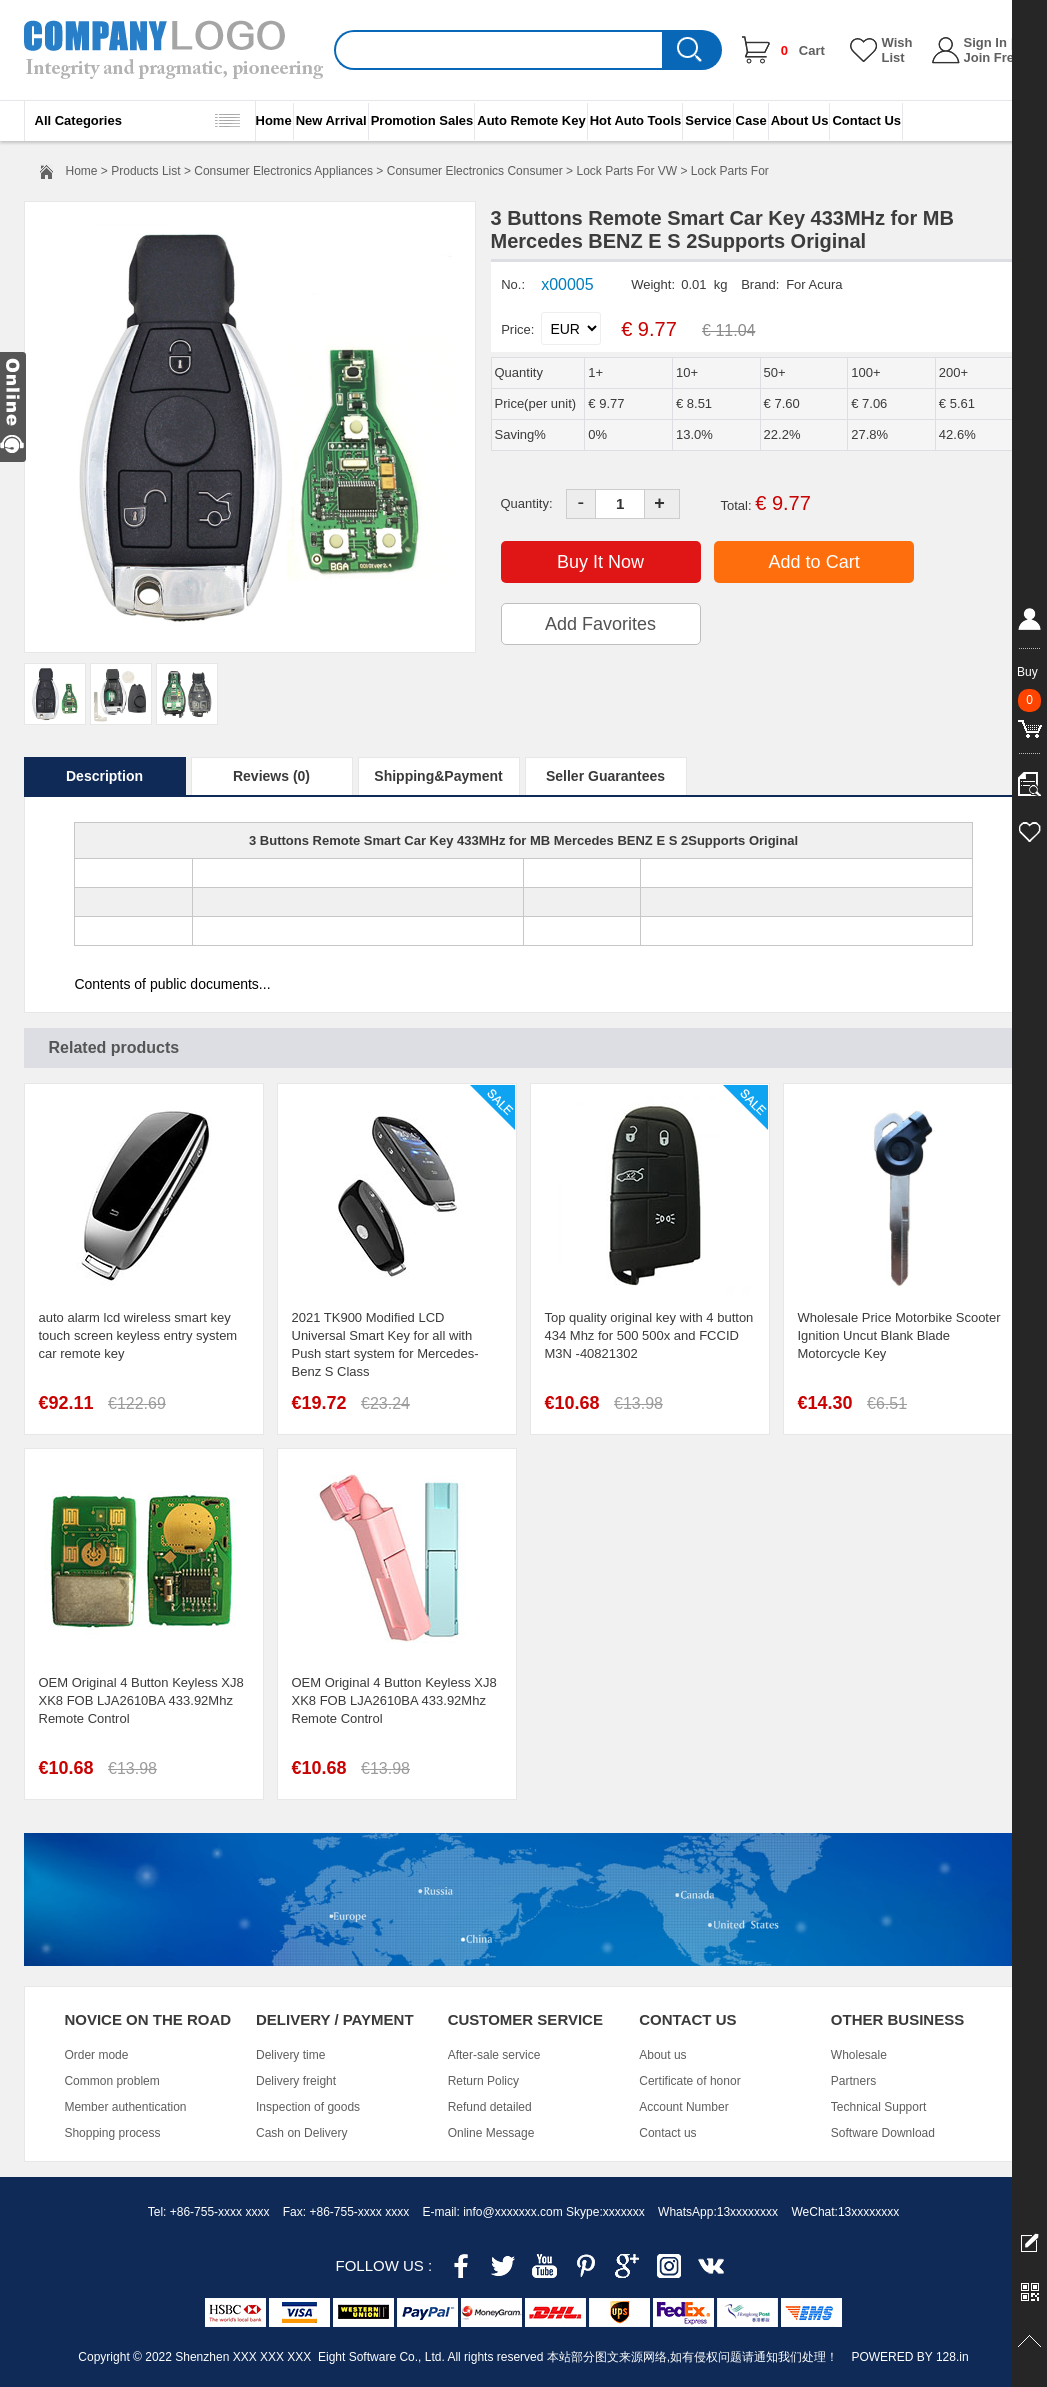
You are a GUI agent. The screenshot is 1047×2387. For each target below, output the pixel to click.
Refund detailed (490, 2107)
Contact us (667, 2133)
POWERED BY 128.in (909, 2357)
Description (104, 776)
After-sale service (494, 2055)
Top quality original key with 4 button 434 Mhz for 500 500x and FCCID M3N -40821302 (649, 1335)
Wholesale (859, 2055)
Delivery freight (296, 2081)
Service (708, 120)
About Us (800, 120)
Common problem (111, 2081)
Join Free (993, 57)
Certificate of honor (689, 2081)
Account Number (683, 2107)
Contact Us (866, 120)
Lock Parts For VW (626, 171)
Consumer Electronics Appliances (283, 171)
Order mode (96, 2055)
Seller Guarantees (605, 776)
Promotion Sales (422, 120)
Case (751, 120)
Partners (853, 2081)
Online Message (491, 2133)
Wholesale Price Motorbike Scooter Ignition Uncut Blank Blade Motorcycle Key (899, 1335)
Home (274, 120)
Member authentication (125, 2107)
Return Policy (483, 2081)
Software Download (883, 2133)
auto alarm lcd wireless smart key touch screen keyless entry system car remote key (138, 1335)
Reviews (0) (271, 776)
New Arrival (331, 120)
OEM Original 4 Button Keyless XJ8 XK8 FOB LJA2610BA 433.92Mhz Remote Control (141, 1700)
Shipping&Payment (438, 776)
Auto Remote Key (531, 120)
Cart (803, 50)
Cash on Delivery (301, 2133)
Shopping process (112, 2133)
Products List (145, 171)
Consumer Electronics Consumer (475, 171)
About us (662, 2055)
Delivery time (290, 2055)
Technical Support (878, 2107)
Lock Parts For (730, 171)
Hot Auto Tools (636, 120)
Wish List (897, 50)
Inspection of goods (308, 2107)
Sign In (985, 42)
